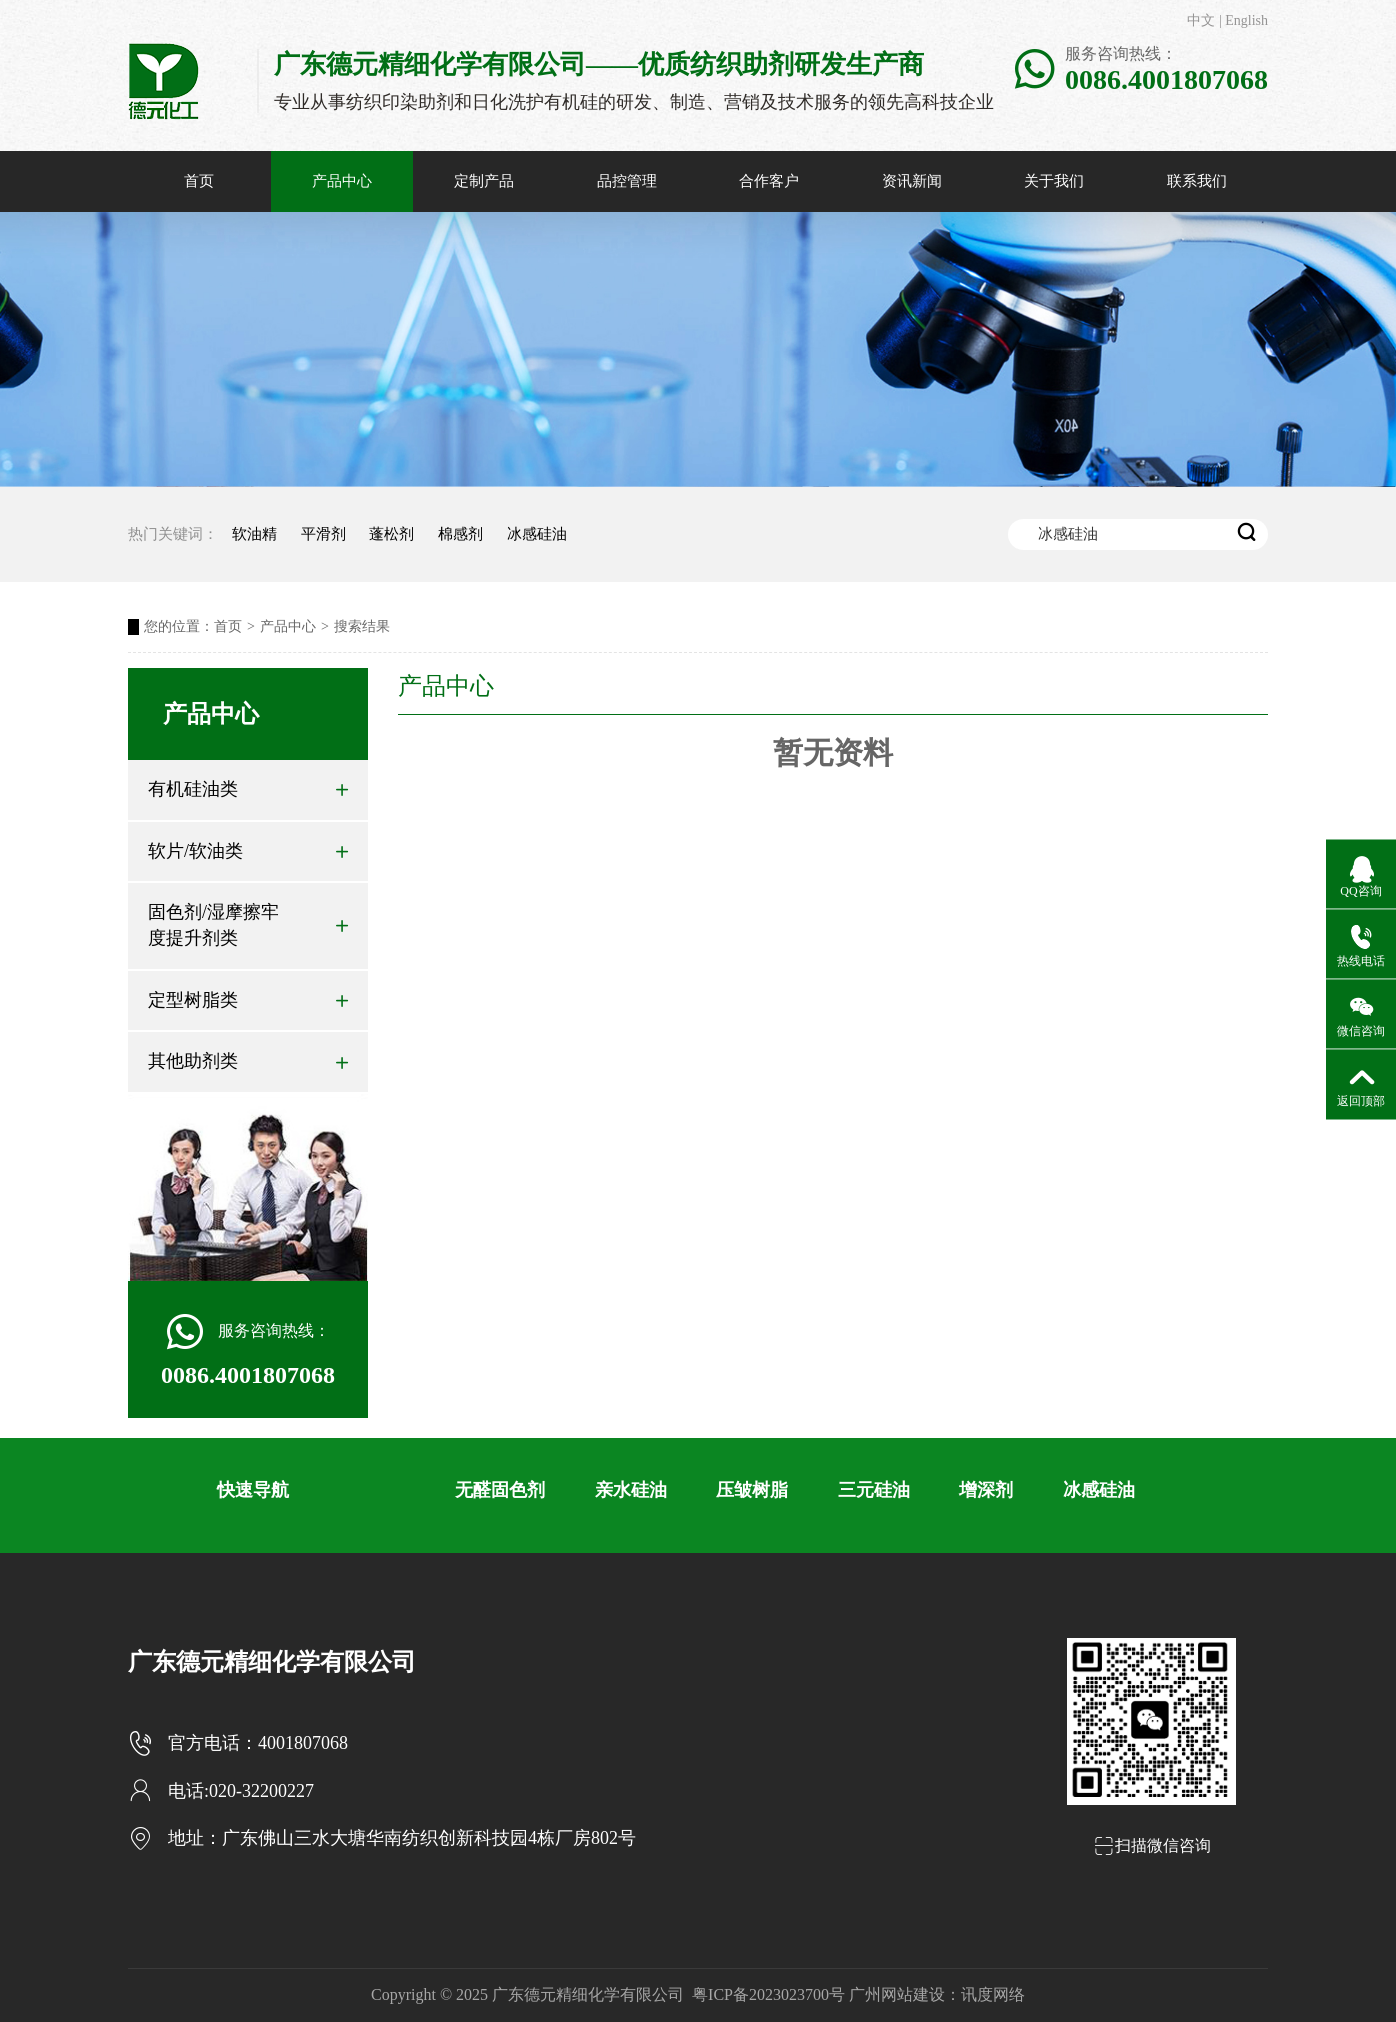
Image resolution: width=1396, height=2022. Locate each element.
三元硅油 (874, 1490)
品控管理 (627, 181)
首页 (199, 181)
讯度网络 (993, 1994)
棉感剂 (460, 534)
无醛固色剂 (500, 1490)
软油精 (254, 534)
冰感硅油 (537, 534)
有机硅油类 (248, 789)
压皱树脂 (752, 1490)
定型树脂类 (248, 1000)
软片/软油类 (248, 851)
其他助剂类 (248, 1061)
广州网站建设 (897, 1994)
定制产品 (484, 181)
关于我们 (1054, 181)
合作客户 (769, 181)
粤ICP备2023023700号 (768, 1994)
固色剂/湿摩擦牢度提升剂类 (248, 925)
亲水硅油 (631, 1490)
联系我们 (1197, 181)
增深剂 (986, 1490)
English (1246, 20)
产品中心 (342, 181)
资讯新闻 (912, 181)
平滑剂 (323, 534)
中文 (1201, 20)
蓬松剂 (391, 534)
